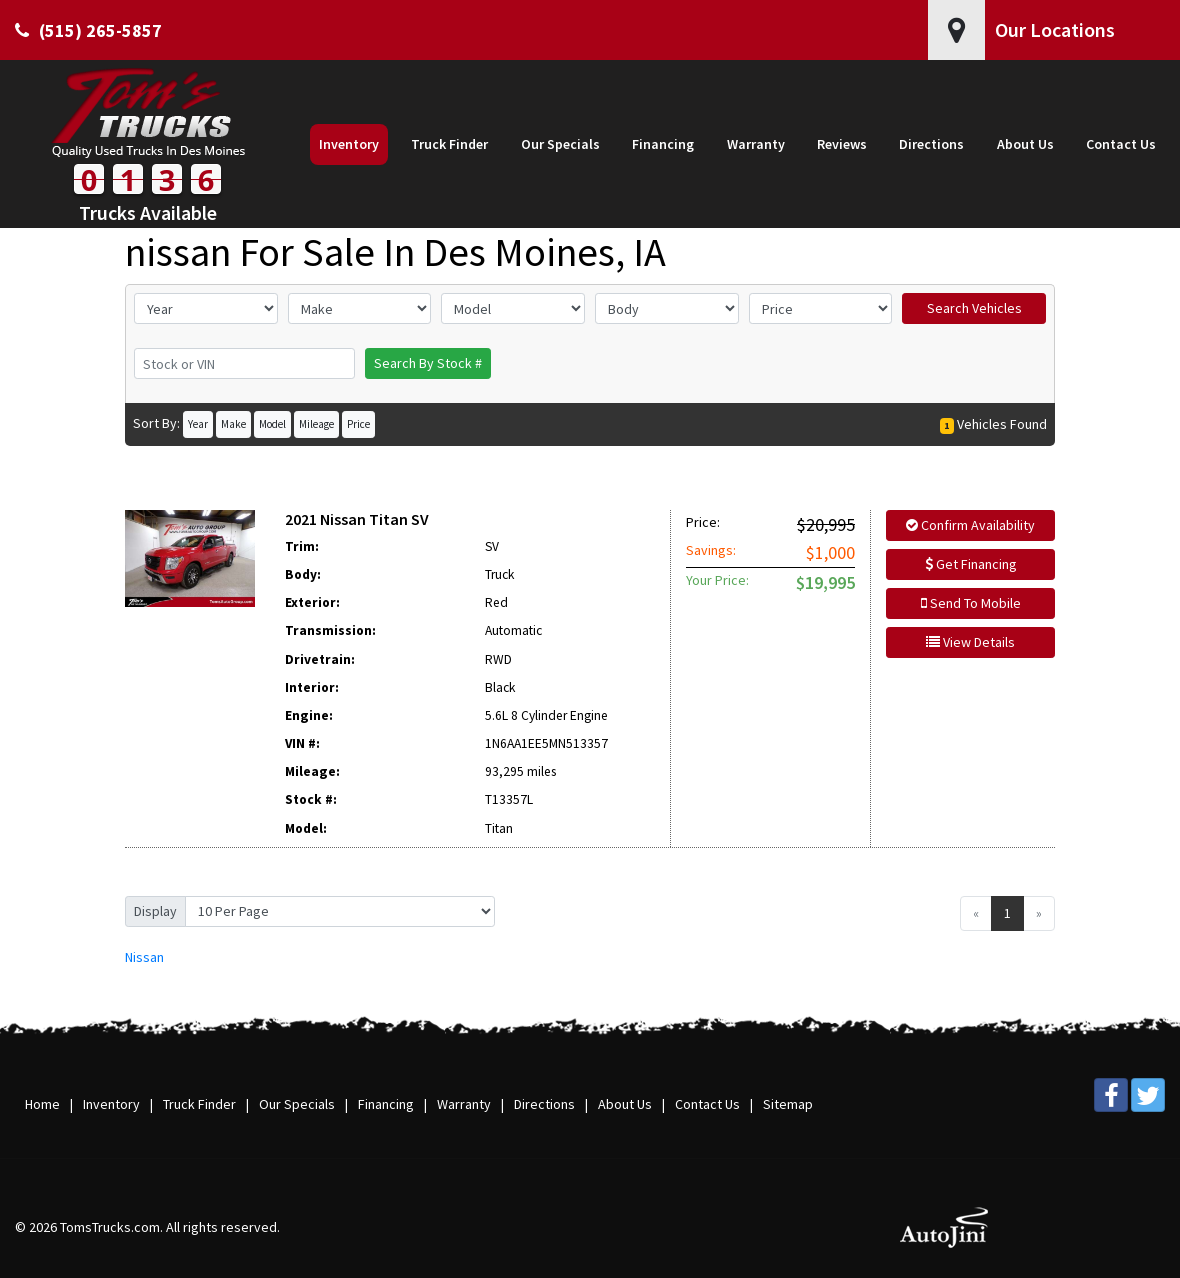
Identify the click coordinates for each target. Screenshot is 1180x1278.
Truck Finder (199, 1104)
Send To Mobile (971, 603)
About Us (625, 1104)
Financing (386, 1104)
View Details (970, 642)
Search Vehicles (974, 308)
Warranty (464, 1104)
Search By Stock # (428, 363)
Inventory (111, 1104)
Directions (544, 1104)
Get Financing (971, 564)
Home (42, 1104)
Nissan (144, 957)
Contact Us (707, 1104)
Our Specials (297, 1104)
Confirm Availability (970, 525)
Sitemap (788, 1104)
